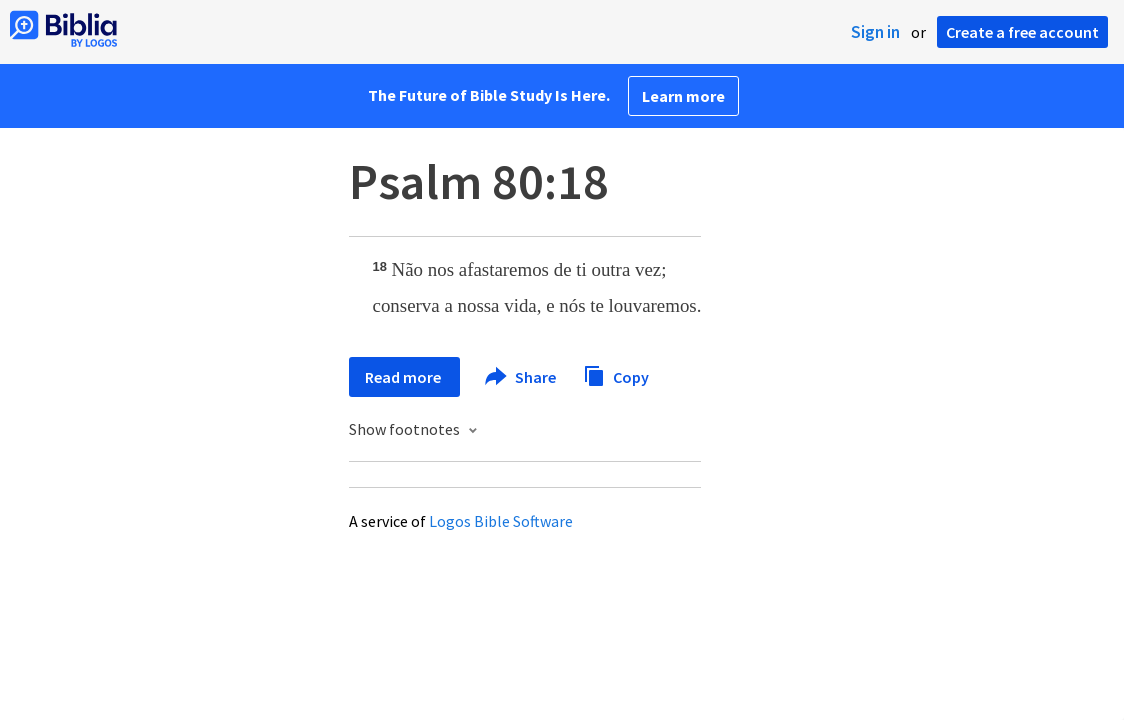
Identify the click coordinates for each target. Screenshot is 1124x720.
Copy (616, 374)
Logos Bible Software (501, 521)
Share (521, 377)
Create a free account (1022, 32)
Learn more (683, 96)
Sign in (875, 32)
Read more (404, 377)
